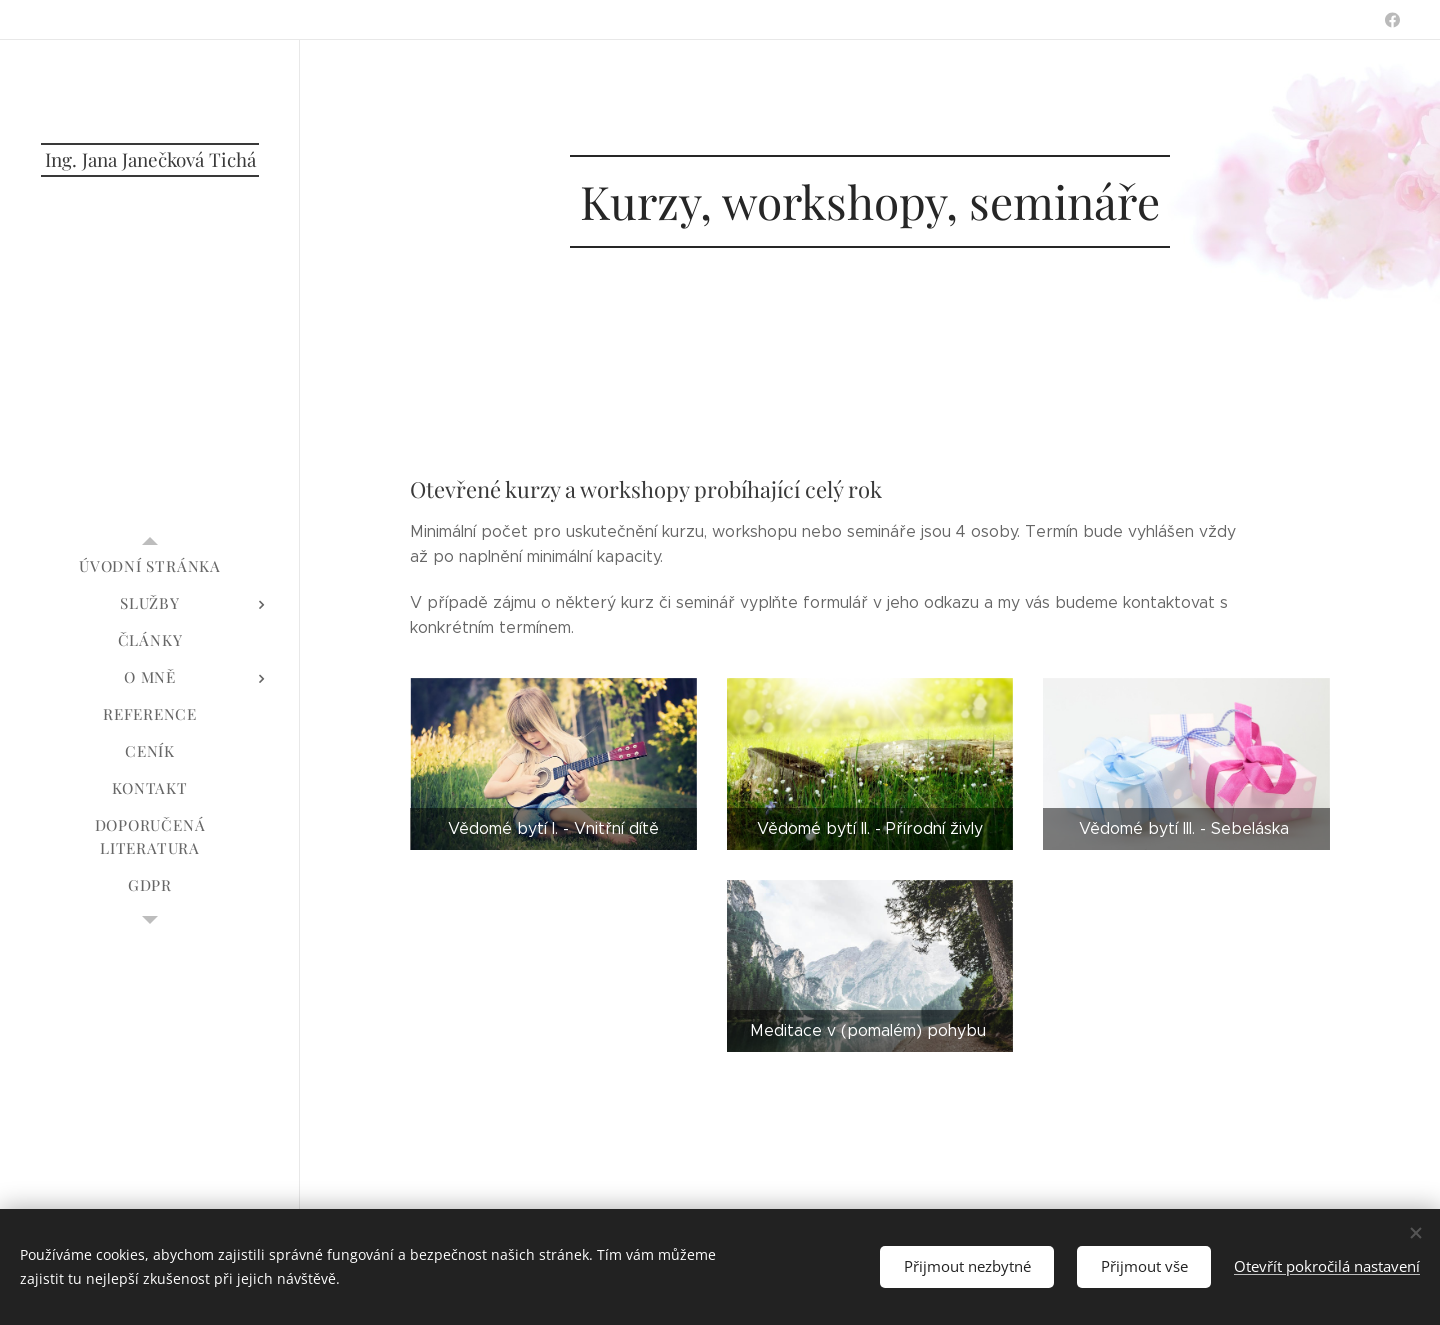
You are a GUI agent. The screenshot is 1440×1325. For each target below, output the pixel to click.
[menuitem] (150, 566)
